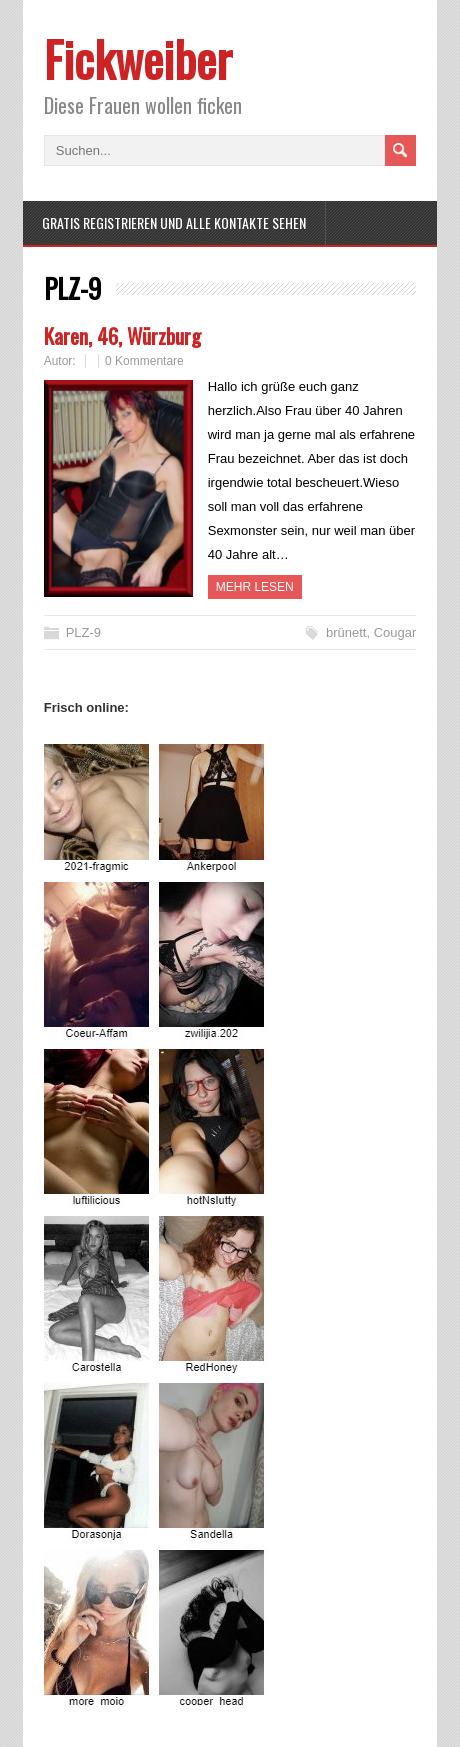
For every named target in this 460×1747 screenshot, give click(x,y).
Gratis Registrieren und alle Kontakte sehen (174, 222)
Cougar (395, 632)
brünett (346, 632)
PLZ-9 (83, 632)
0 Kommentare (144, 361)
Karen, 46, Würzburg (122, 335)
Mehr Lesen (255, 587)
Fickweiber (138, 58)
